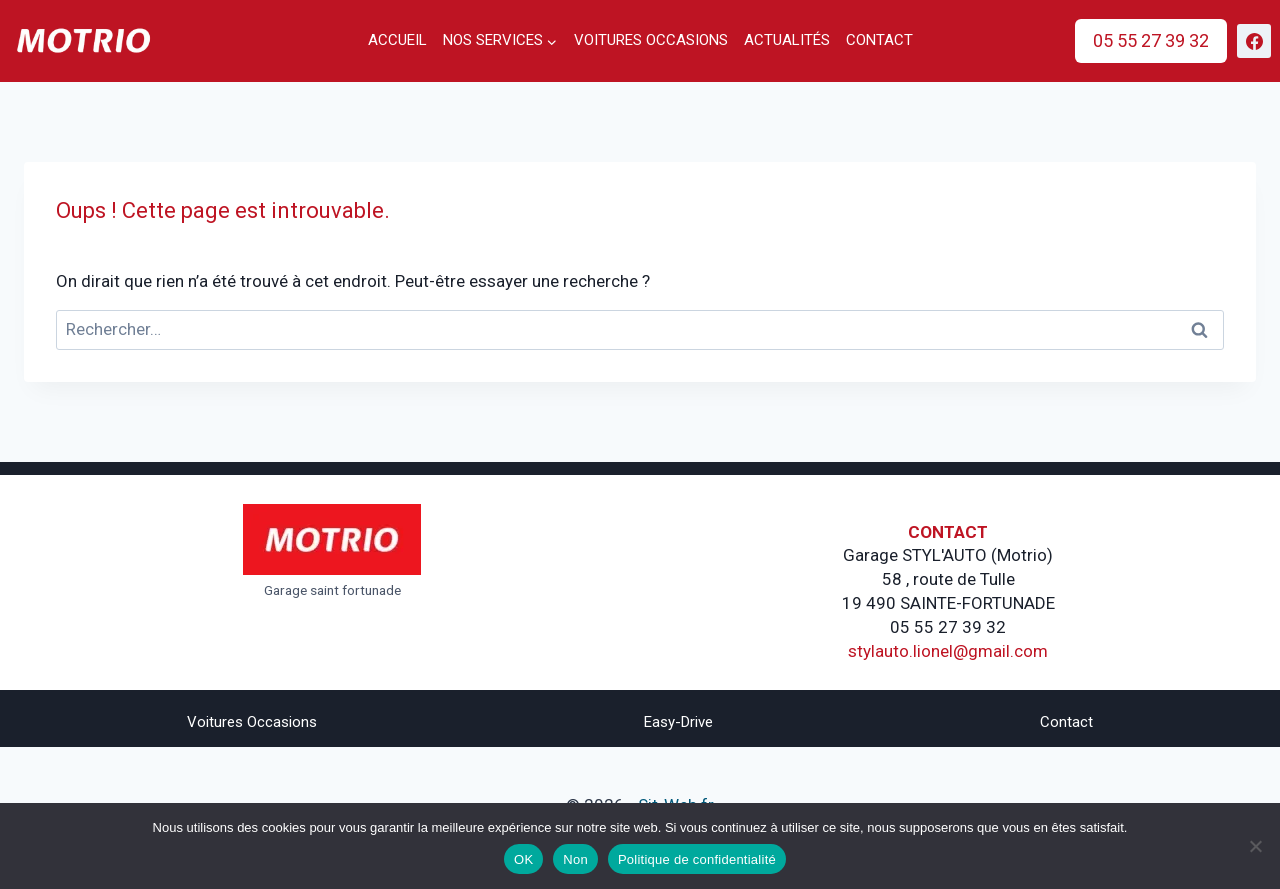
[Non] (1255, 846)
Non (575, 859)
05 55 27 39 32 (1151, 40)
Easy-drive (678, 722)
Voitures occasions (651, 40)
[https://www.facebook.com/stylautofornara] (1254, 41)
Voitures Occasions (252, 722)
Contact (879, 40)
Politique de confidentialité (697, 859)
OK (523, 859)
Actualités (787, 40)
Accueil (397, 40)
